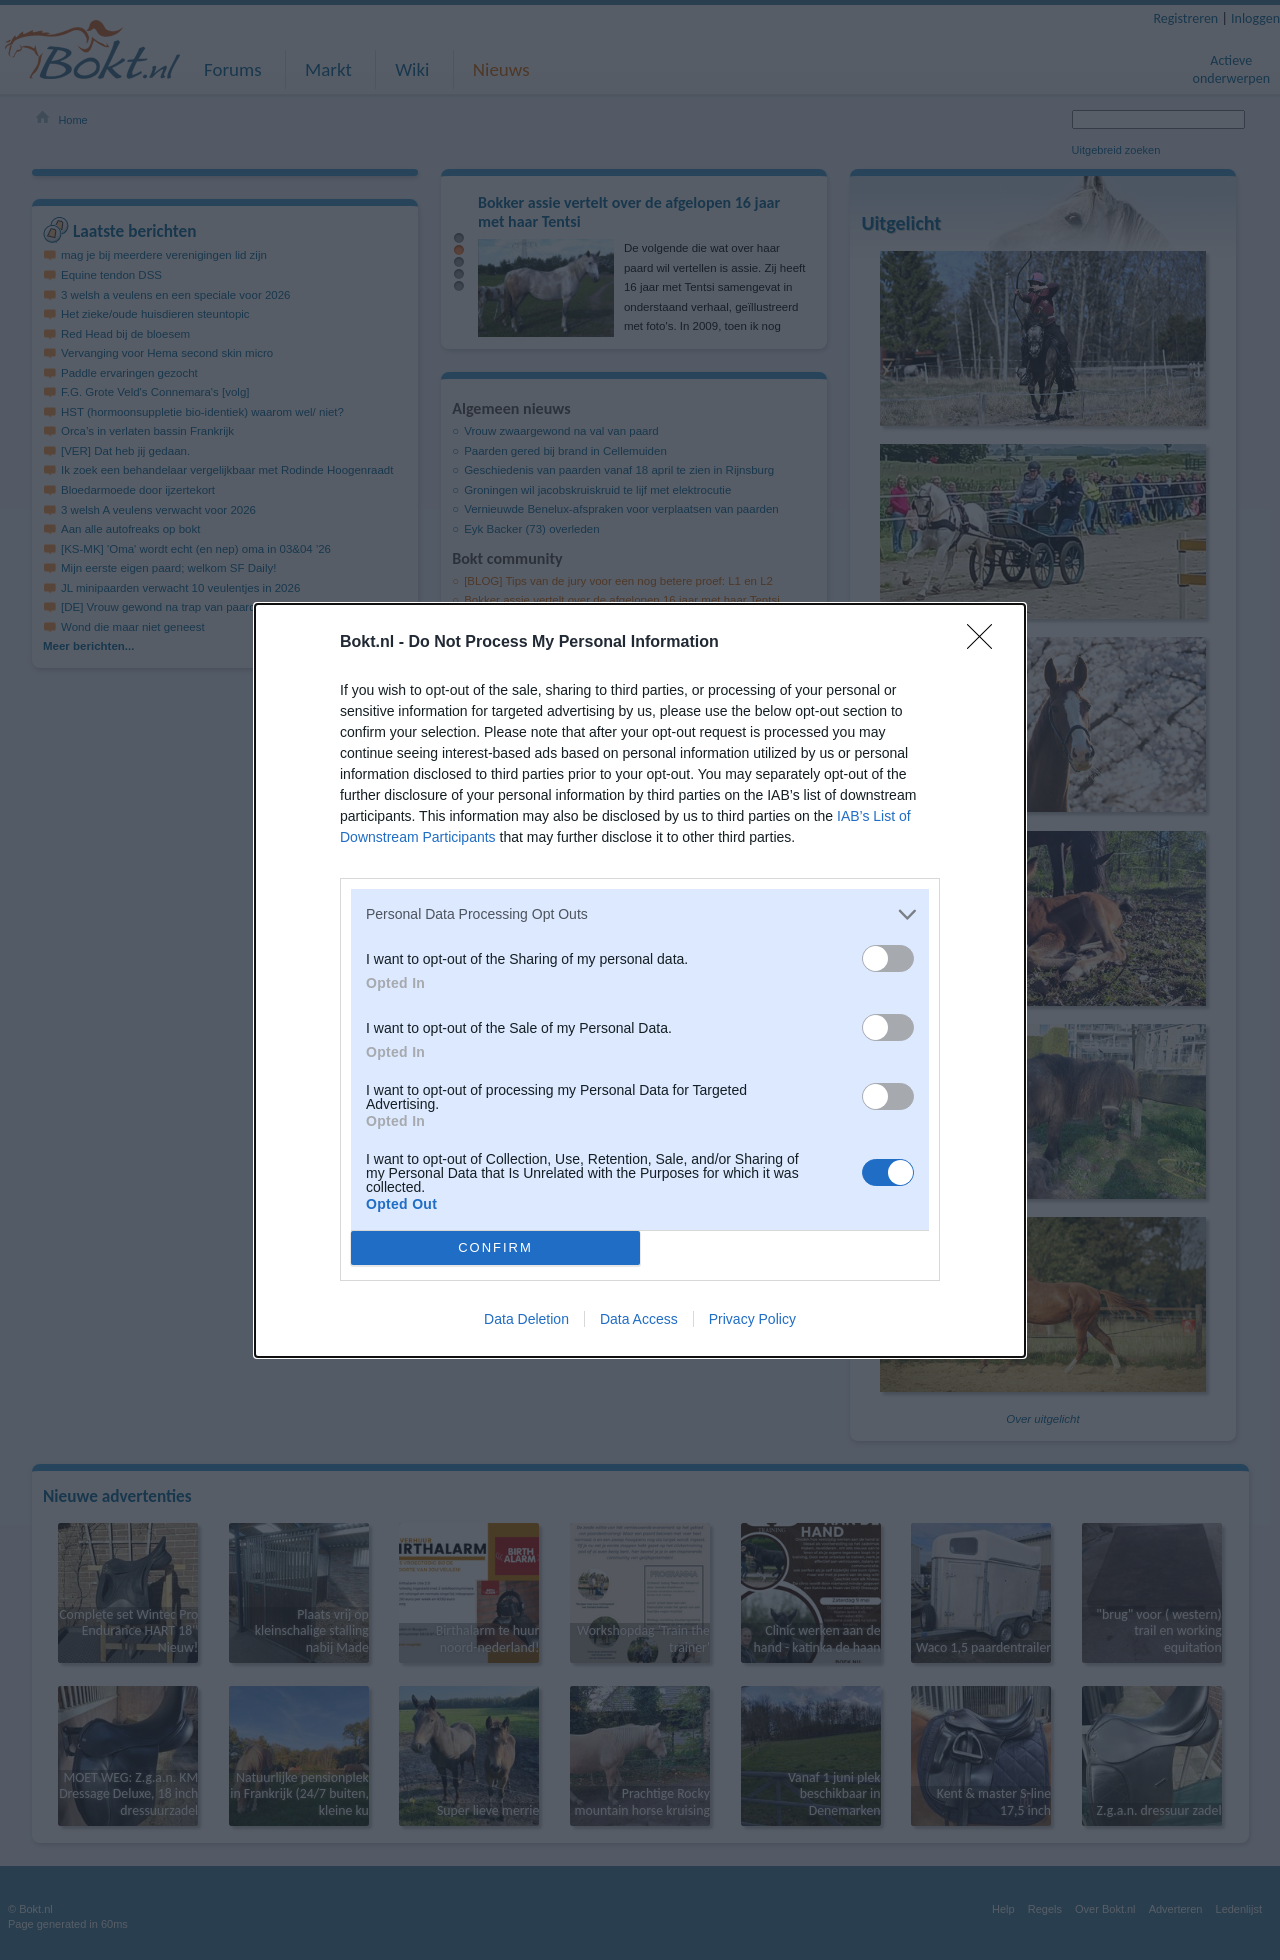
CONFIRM (495, 1246)
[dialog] (640, 980)
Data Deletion (526, 1319)
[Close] (986, 643)
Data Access (639, 1319)
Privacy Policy (752, 1319)
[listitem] (640, 914)
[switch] (888, 958)
